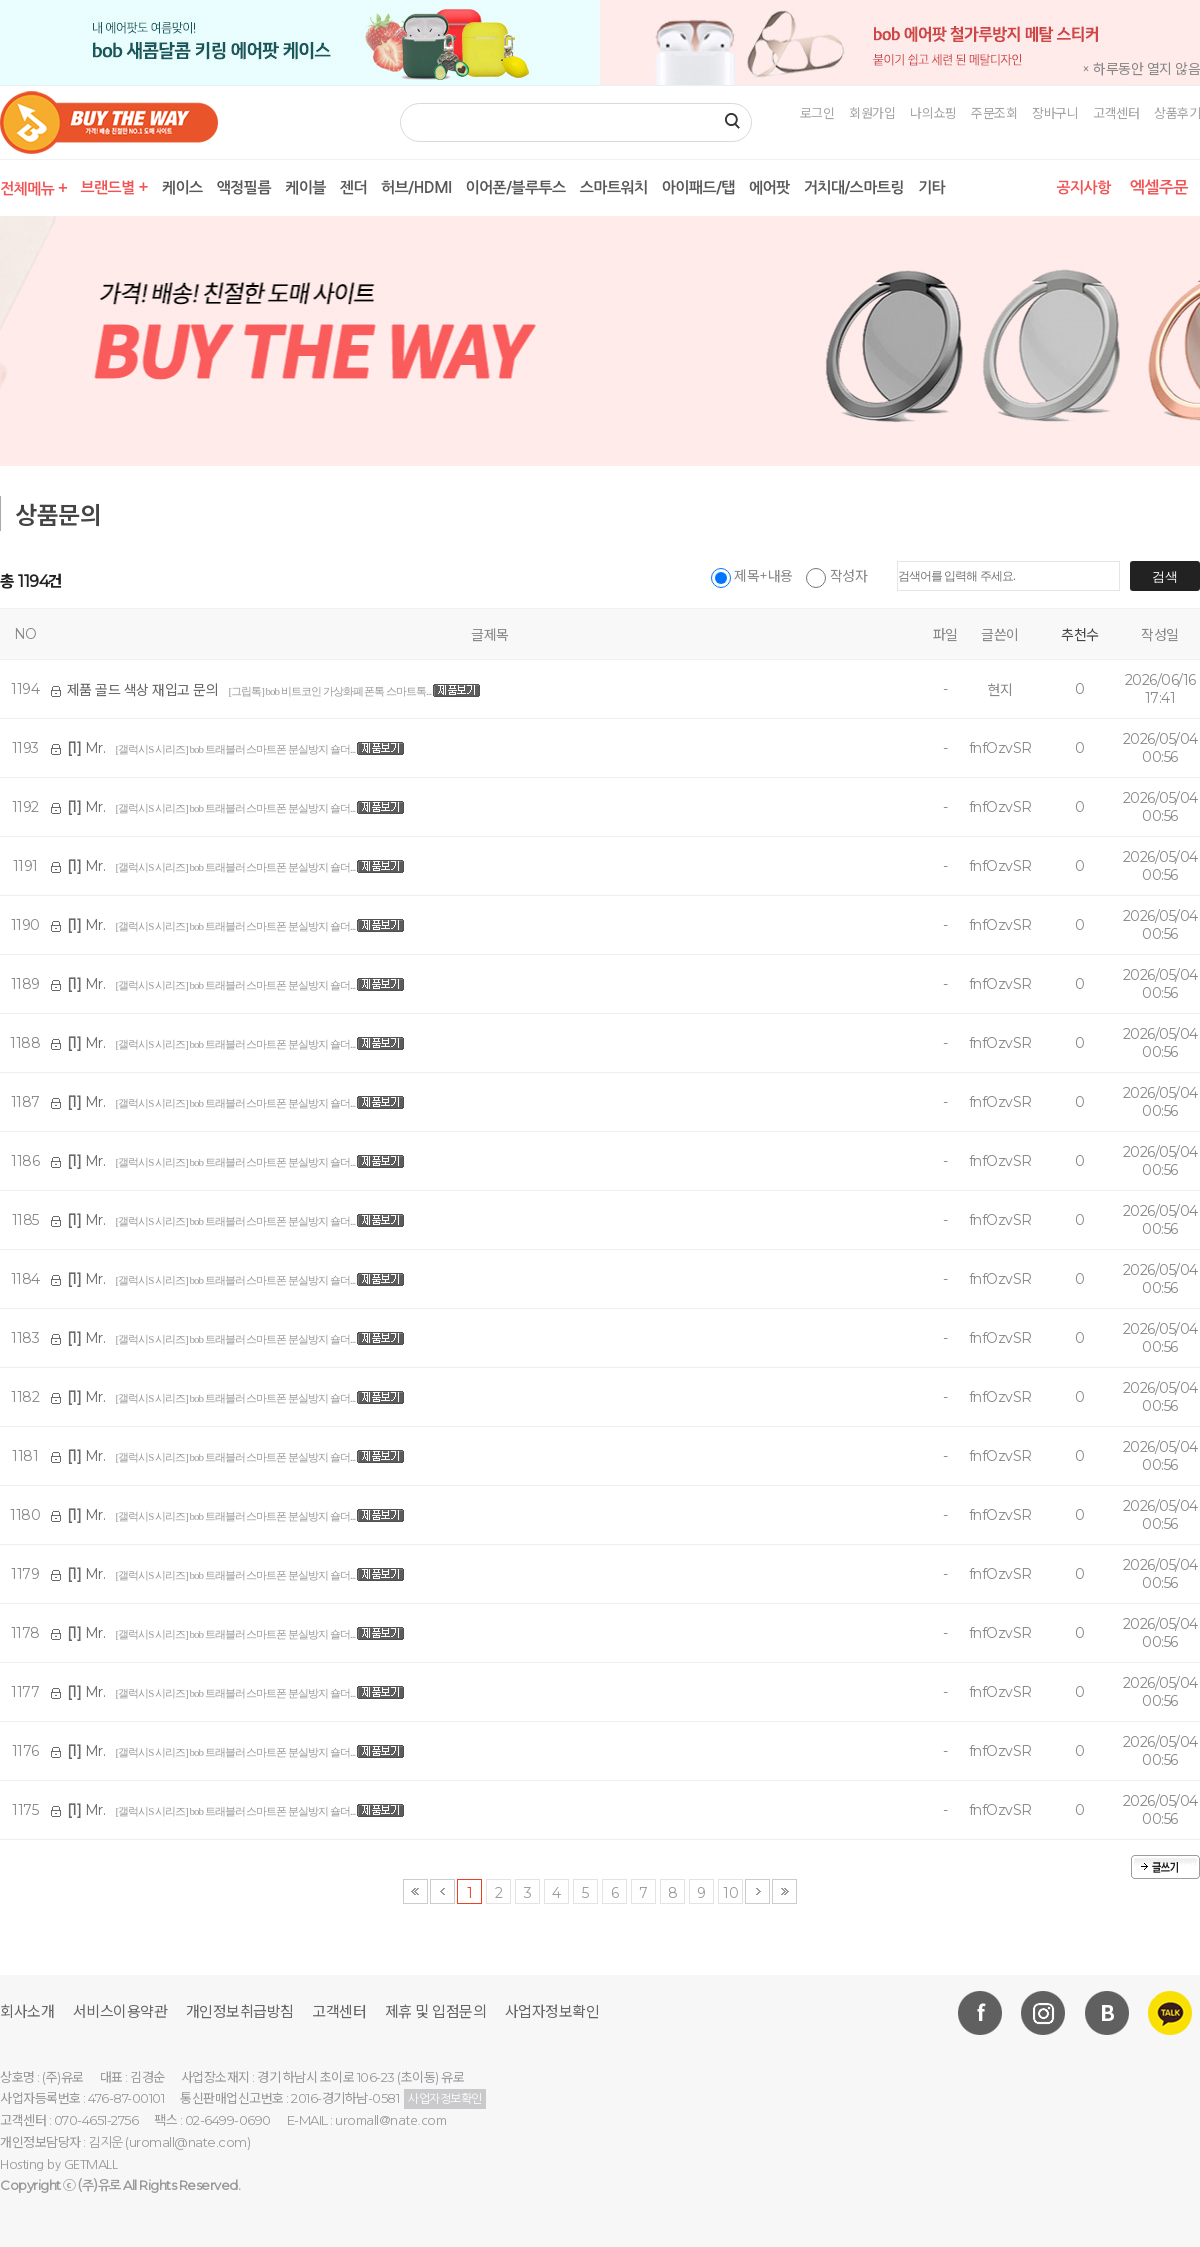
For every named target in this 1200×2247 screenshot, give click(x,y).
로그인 (817, 113)
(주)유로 (99, 2185)
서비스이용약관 (120, 2011)
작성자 (836, 576)
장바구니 (1055, 113)
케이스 (182, 187)
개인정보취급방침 (240, 2011)
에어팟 (769, 187)
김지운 (105, 2142)
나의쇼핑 (933, 113)
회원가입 (872, 113)
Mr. (86, 748)
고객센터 (1116, 113)
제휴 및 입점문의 (436, 2011)
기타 (931, 187)
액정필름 (244, 187)
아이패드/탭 (698, 187)
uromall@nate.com (390, 2120)
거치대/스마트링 (854, 187)
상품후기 (1177, 113)
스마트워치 (614, 187)
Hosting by (58, 2164)
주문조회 (994, 113)
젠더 (353, 187)
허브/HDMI (416, 187)
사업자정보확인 (552, 2011)
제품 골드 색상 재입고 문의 (143, 690)
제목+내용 (752, 576)
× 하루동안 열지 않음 (1141, 69)
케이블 (305, 187)
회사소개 (27, 2011)
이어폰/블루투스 (515, 187)
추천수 (1080, 635)
